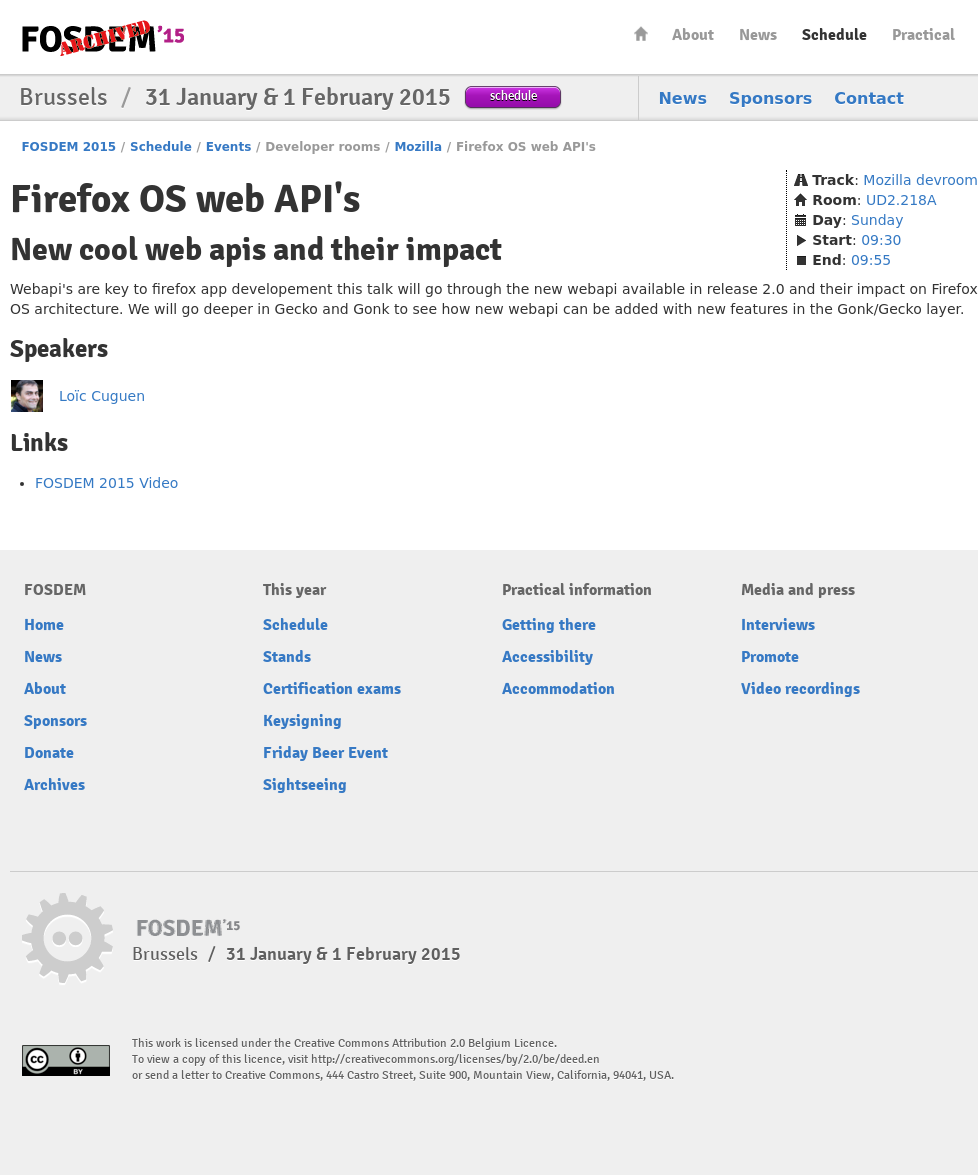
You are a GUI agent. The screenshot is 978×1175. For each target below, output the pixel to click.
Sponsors (770, 98)
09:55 (871, 260)
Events (229, 147)
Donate (49, 753)
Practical (923, 35)
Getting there (549, 625)
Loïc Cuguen (102, 396)
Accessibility (547, 657)
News (758, 35)
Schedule (834, 35)
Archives (54, 785)
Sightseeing (305, 785)
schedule (513, 95)
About (693, 35)
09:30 (881, 240)
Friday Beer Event (325, 753)
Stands (287, 657)
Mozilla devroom (920, 180)
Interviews (778, 625)
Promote (770, 657)
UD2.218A (901, 200)
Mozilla (418, 147)
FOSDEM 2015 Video (106, 483)
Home (641, 33)
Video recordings (800, 689)
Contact (869, 98)
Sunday (877, 220)
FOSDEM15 (103, 38)
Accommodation (558, 689)
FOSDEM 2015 (68, 147)
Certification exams (332, 689)
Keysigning (302, 721)
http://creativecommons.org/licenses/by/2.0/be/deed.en (455, 1059)
